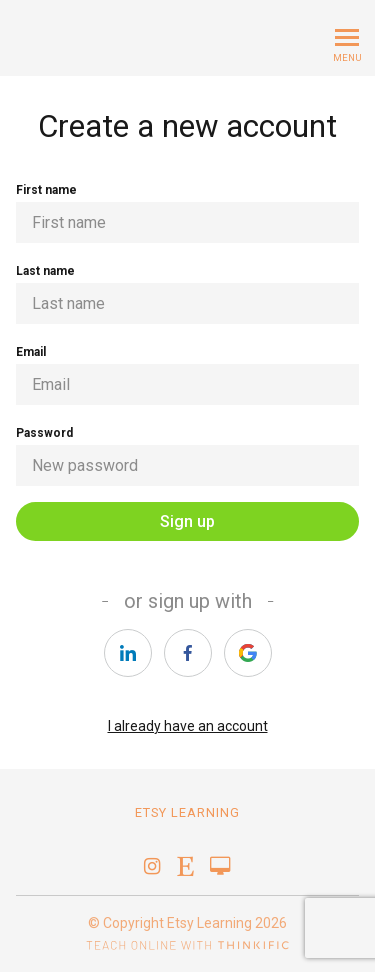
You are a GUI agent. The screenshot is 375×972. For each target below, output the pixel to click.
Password (187, 456)
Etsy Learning (187, 812)
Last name (187, 294)
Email (187, 375)
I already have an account (188, 726)
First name (187, 213)
